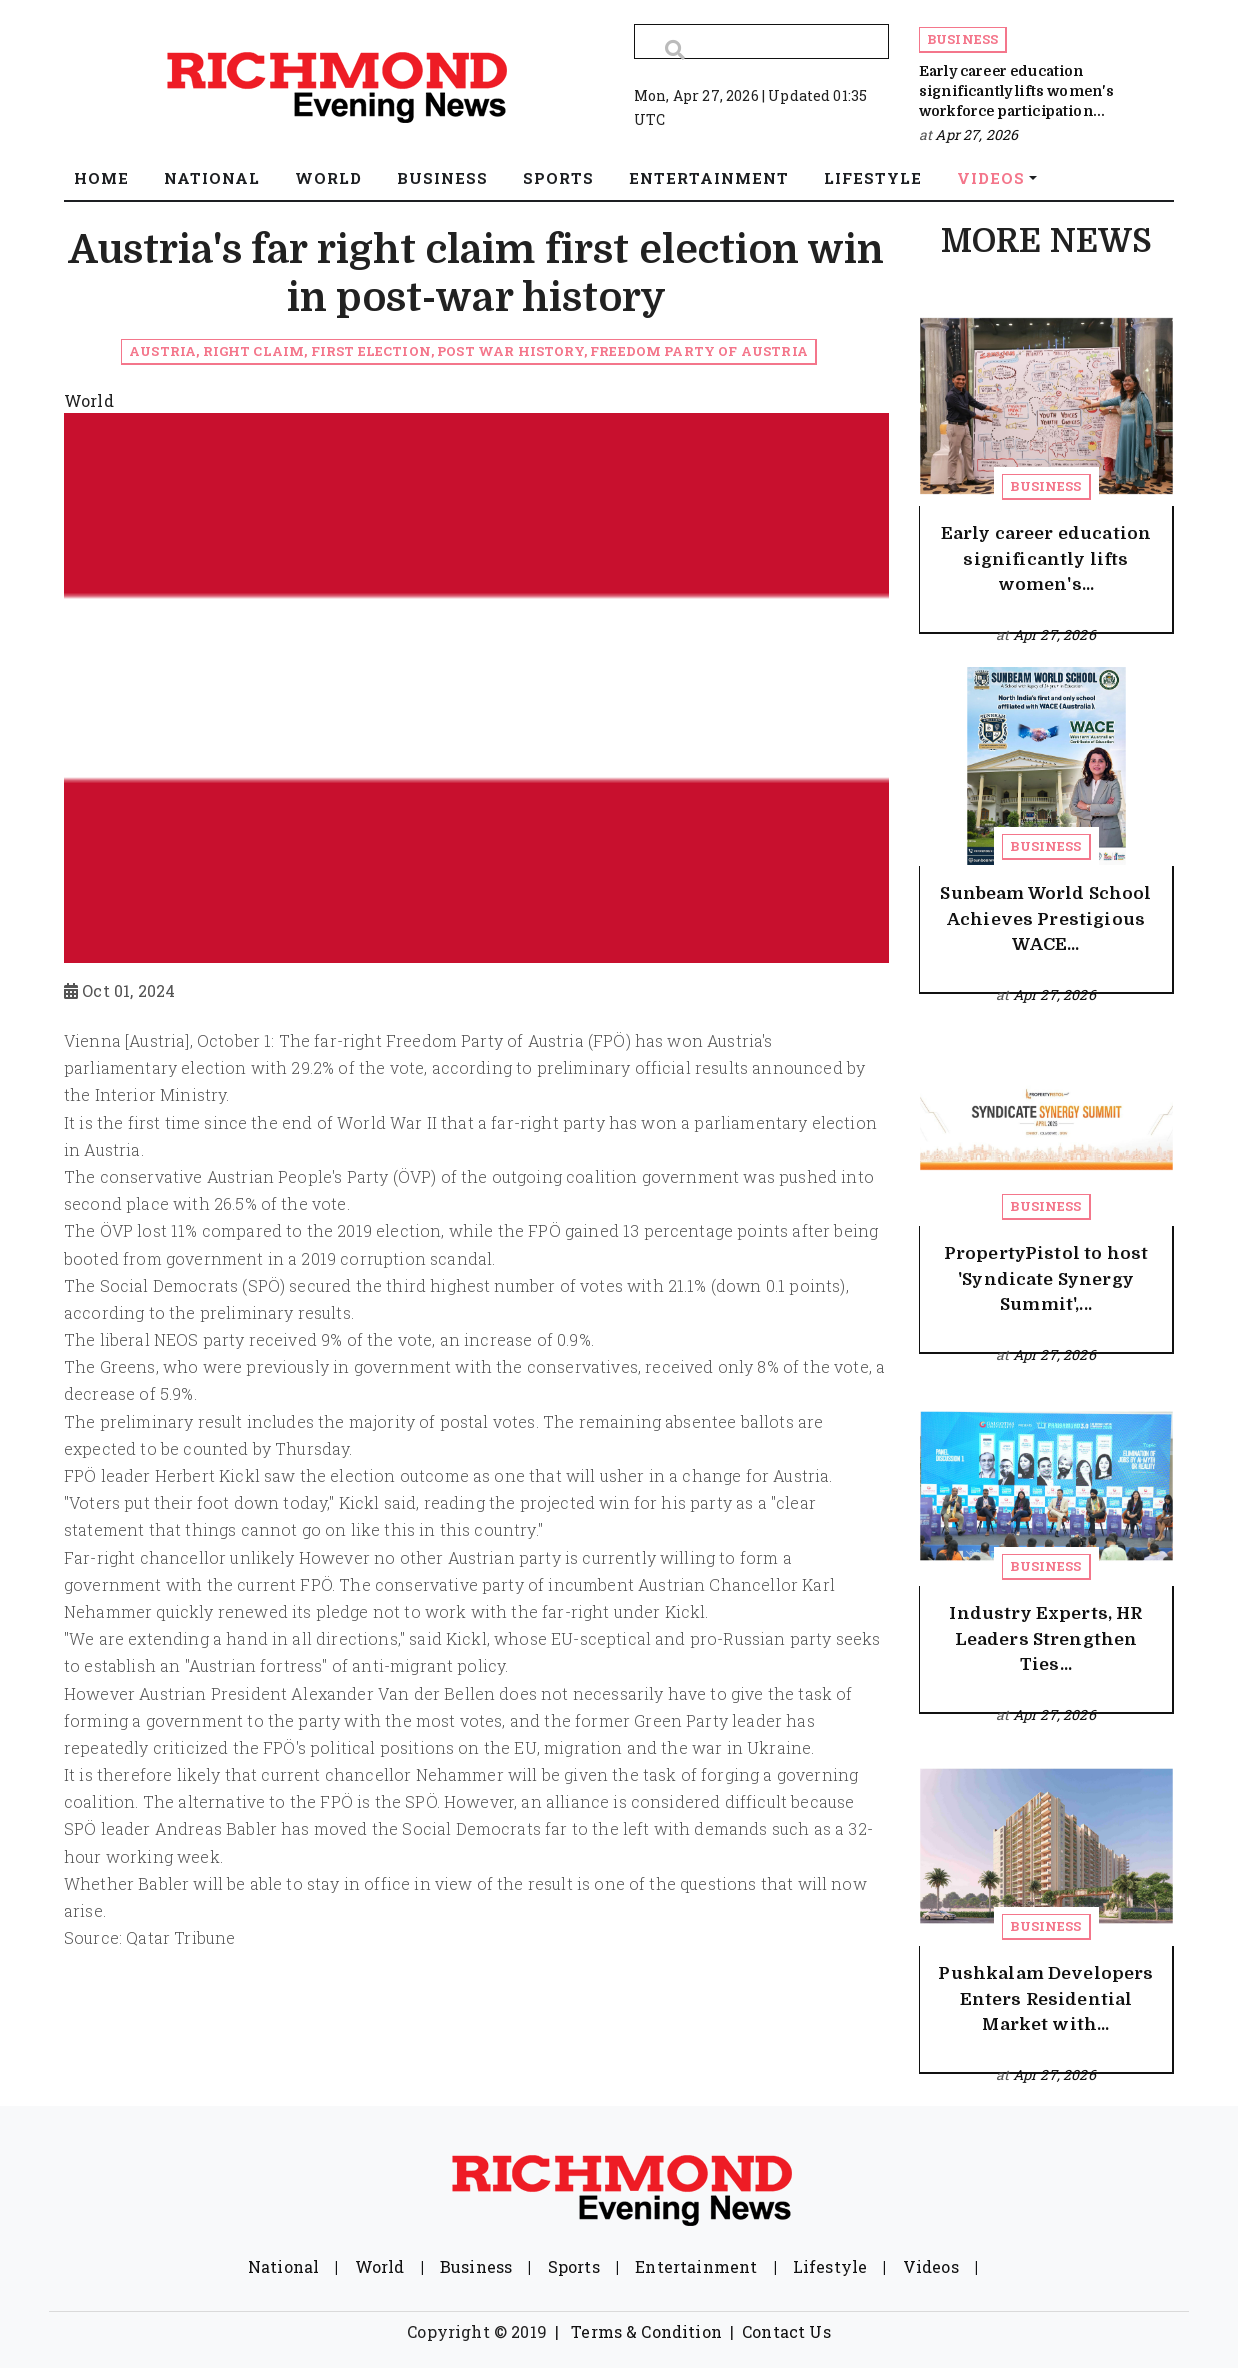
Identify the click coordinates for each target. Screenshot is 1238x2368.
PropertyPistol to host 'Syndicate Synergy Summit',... (1046, 1279)
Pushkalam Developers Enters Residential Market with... (1045, 1999)
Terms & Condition (646, 2331)
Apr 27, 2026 (976, 134)
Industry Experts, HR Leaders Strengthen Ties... (1045, 1639)
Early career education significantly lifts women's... (1046, 559)
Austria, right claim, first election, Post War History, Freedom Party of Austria (468, 351)
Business (962, 39)
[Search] (761, 41)
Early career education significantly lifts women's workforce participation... (1016, 91)
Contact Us (786, 2331)
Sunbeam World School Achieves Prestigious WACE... (1045, 919)
